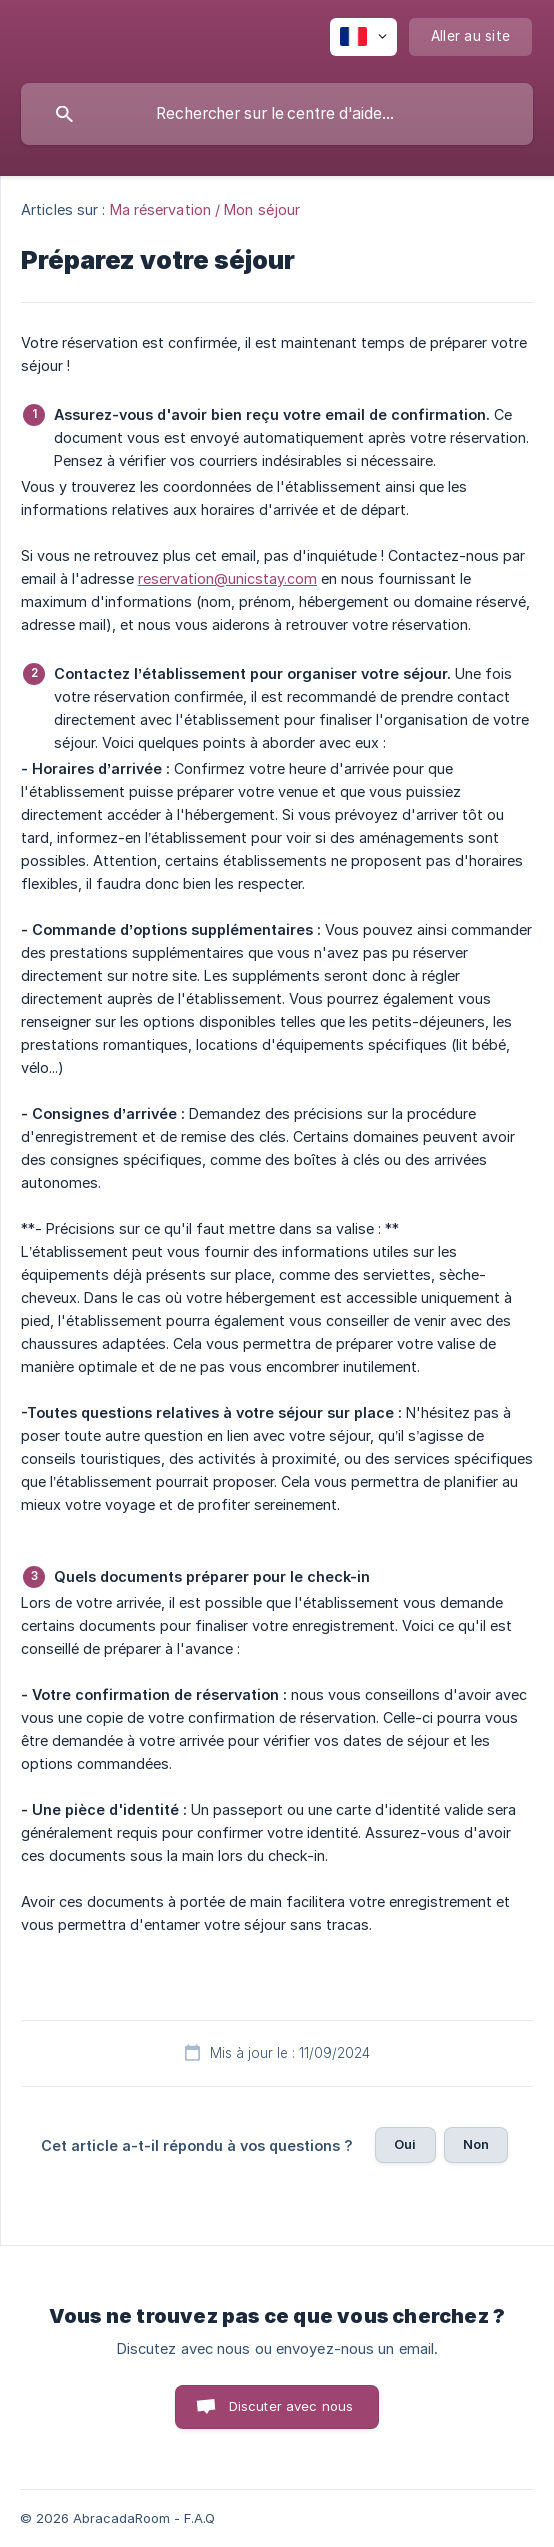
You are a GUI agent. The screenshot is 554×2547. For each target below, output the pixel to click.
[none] (363, 37)
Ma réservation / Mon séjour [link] (205, 209)
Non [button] (476, 2144)
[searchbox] (277, 114)
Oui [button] (405, 2144)
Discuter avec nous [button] (291, 2406)
